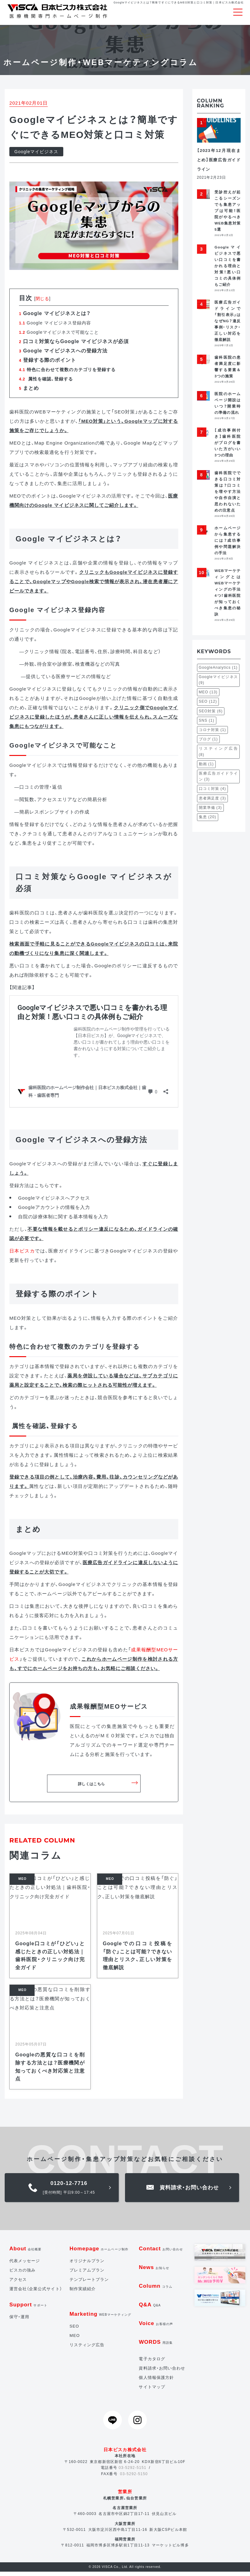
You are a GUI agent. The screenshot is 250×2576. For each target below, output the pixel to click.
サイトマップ (152, 2391)
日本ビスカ (22, 1255)
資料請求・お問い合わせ (162, 2372)
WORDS (156, 2346)
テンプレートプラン (89, 2283)
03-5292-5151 (133, 2472)
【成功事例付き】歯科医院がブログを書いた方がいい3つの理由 (227, 446)
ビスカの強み (22, 2274)
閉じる (42, 302)
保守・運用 (19, 2321)
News (154, 2271)
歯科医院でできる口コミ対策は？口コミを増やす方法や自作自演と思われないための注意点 (227, 495)
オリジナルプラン (87, 2264)
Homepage (99, 2253)
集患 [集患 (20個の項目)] (207, 821)
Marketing (100, 2318)
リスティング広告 (87, 2349)
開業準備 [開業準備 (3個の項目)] (210, 811)
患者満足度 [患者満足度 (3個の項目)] (212, 802)
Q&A (150, 2309)
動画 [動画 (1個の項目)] (206, 768)
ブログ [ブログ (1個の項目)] (208, 743)
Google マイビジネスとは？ (55, 317)
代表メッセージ (24, 2264)
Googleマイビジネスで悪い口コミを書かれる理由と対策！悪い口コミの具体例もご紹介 (227, 269)
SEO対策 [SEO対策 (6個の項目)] (211, 715)
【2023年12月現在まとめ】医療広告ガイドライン (219, 164)
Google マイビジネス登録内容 (55, 326)
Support (28, 2309)
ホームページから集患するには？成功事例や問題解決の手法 (227, 544)
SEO (74, 2330)
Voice (156, 2327)
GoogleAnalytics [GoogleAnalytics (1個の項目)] (218, 671)
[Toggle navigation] (238, 12)
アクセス (18, 2283)
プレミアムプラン (87, 2274)
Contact (161, 2253)
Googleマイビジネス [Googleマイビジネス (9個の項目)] (218, 684)
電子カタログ (152, 2363)
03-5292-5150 (134, 2478)
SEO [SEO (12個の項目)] (208, 706)
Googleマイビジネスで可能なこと (59, 336)
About (25, 2253)
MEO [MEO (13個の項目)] (208, 696)
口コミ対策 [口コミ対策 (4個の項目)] (212, 793)
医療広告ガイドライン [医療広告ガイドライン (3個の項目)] (218, 780)
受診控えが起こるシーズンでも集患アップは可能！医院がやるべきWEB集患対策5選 (227, 214)
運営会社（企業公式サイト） (35, 2293)
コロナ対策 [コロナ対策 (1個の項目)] (212, 734)
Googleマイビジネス (36, 155)
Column (155, 2290)
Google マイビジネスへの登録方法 (63, 354)
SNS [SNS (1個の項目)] (206, 724)
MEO (75, 2339)
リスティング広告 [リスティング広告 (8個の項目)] (218, 756)
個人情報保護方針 (156, 2381)
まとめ (29, 392)
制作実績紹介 (83, 2293)
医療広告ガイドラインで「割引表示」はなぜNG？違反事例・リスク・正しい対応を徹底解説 (227, 325)
